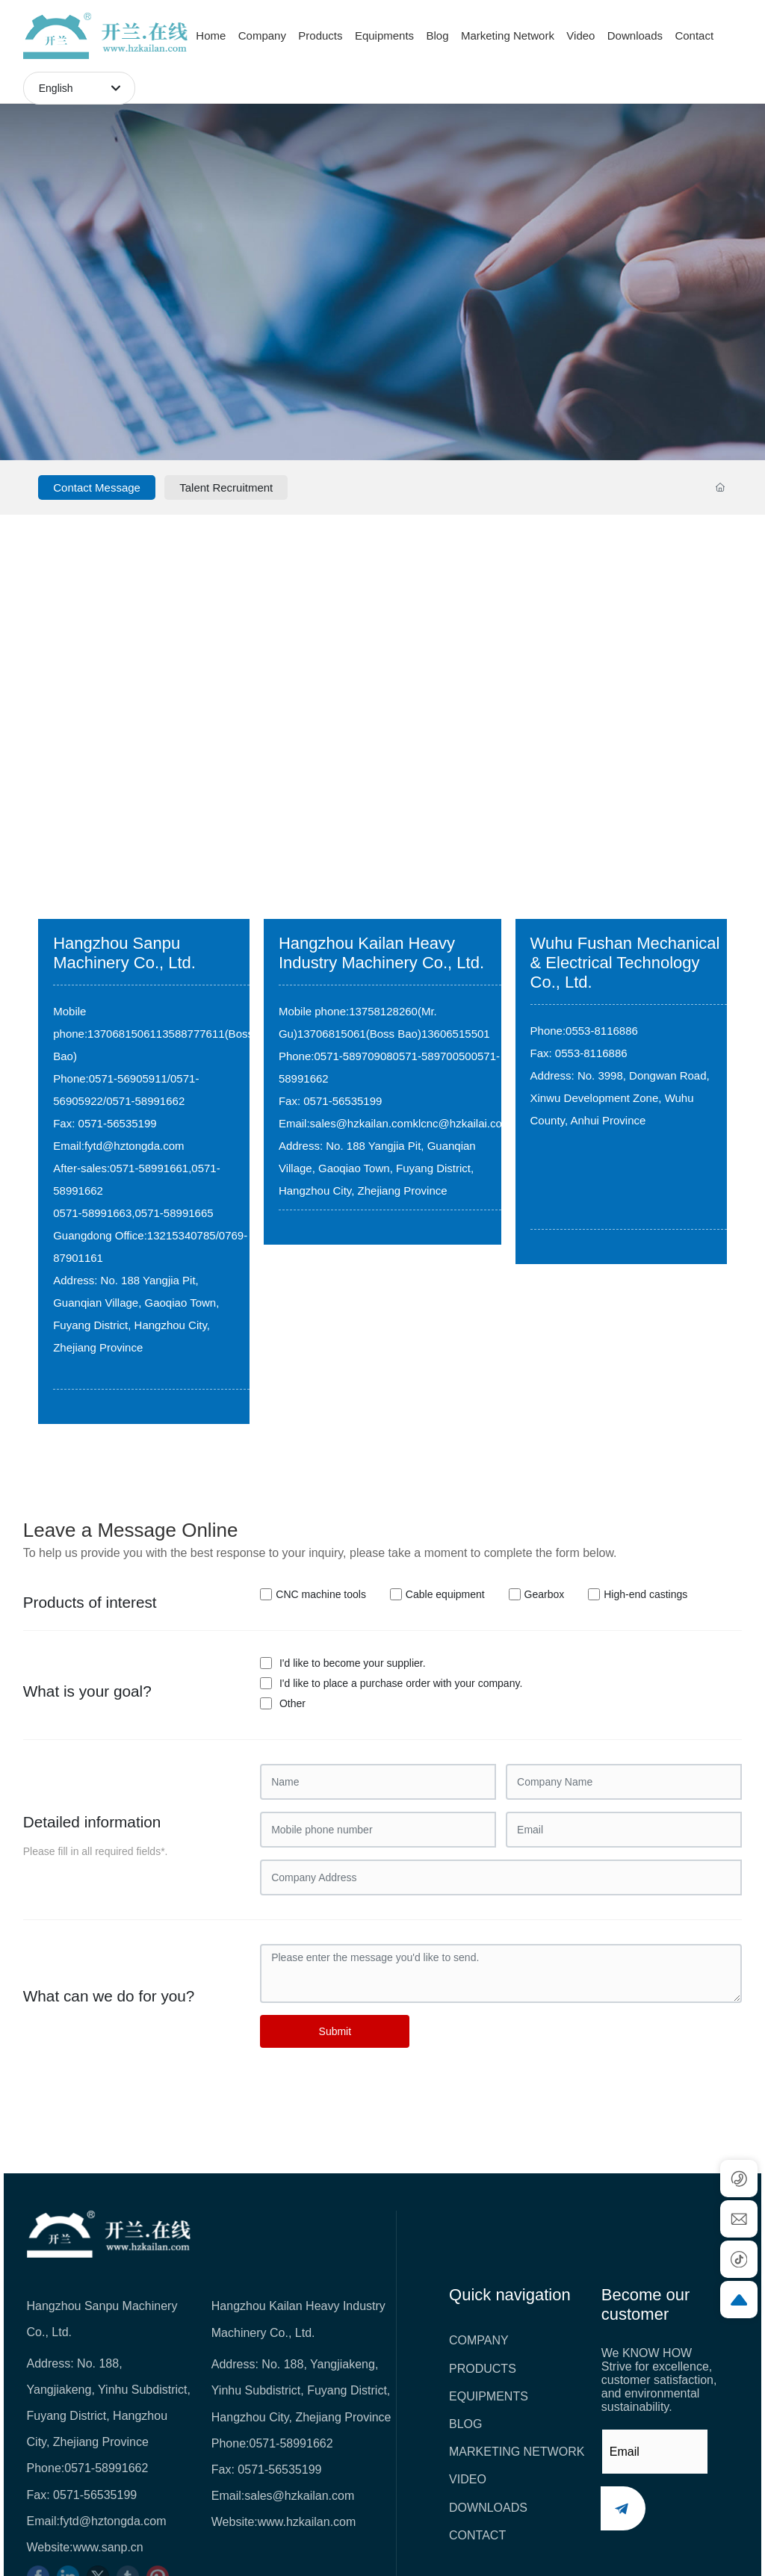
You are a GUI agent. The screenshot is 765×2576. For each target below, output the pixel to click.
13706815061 (121, 1033)
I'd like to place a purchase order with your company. (400, 1683)
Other (292, 1703)
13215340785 (181, 1235)
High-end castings (645, 1594)
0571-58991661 (149, 1168)
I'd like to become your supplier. (352, 1663)
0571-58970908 (353, 1056)
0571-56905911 (128, 1078)
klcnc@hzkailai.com (461, 1123)
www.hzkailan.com (307, 2521)
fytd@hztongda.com (134, 1145)
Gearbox (544, 1594)
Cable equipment (445, 1594)
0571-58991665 (173, 1213)
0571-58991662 (145, 1101)
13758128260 (383, 1011)
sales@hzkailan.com (361, 1123)
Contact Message (96, 487)
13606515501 (455, 1033)
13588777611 (190, 1033)
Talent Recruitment (226, 487)
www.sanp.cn (107, 2547)
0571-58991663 (92, 1213)
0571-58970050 (432, 1056)
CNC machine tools (321, 1594)
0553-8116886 (602, 1030)
